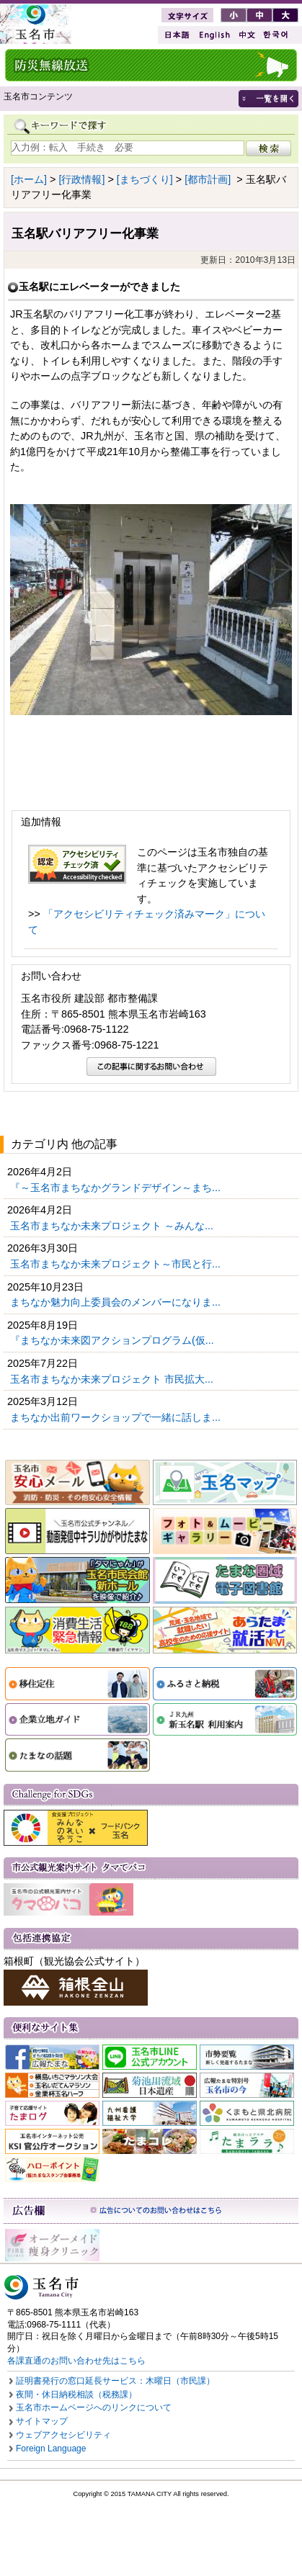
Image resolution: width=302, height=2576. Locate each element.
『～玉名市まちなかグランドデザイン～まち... (116, 1187)
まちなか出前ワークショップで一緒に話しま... (116, 1417)
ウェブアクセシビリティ (63, 2435)
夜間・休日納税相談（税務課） (76, 2394)
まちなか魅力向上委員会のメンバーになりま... (116, 1302)
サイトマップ (42, 2421)
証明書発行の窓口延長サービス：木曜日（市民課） (115, 2381)
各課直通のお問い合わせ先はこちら (76, 2361)
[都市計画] (208, 179)
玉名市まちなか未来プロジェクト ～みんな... (113, 1225)
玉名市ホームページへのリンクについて (94, 2407)
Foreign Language (51, 2448)
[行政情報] (81, 179)
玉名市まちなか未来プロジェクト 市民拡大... (113, 1379)
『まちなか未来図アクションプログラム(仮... (113, 1340)
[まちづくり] (145, 179)
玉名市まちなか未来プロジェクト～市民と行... (116, 1264)
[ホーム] (29, 179)
